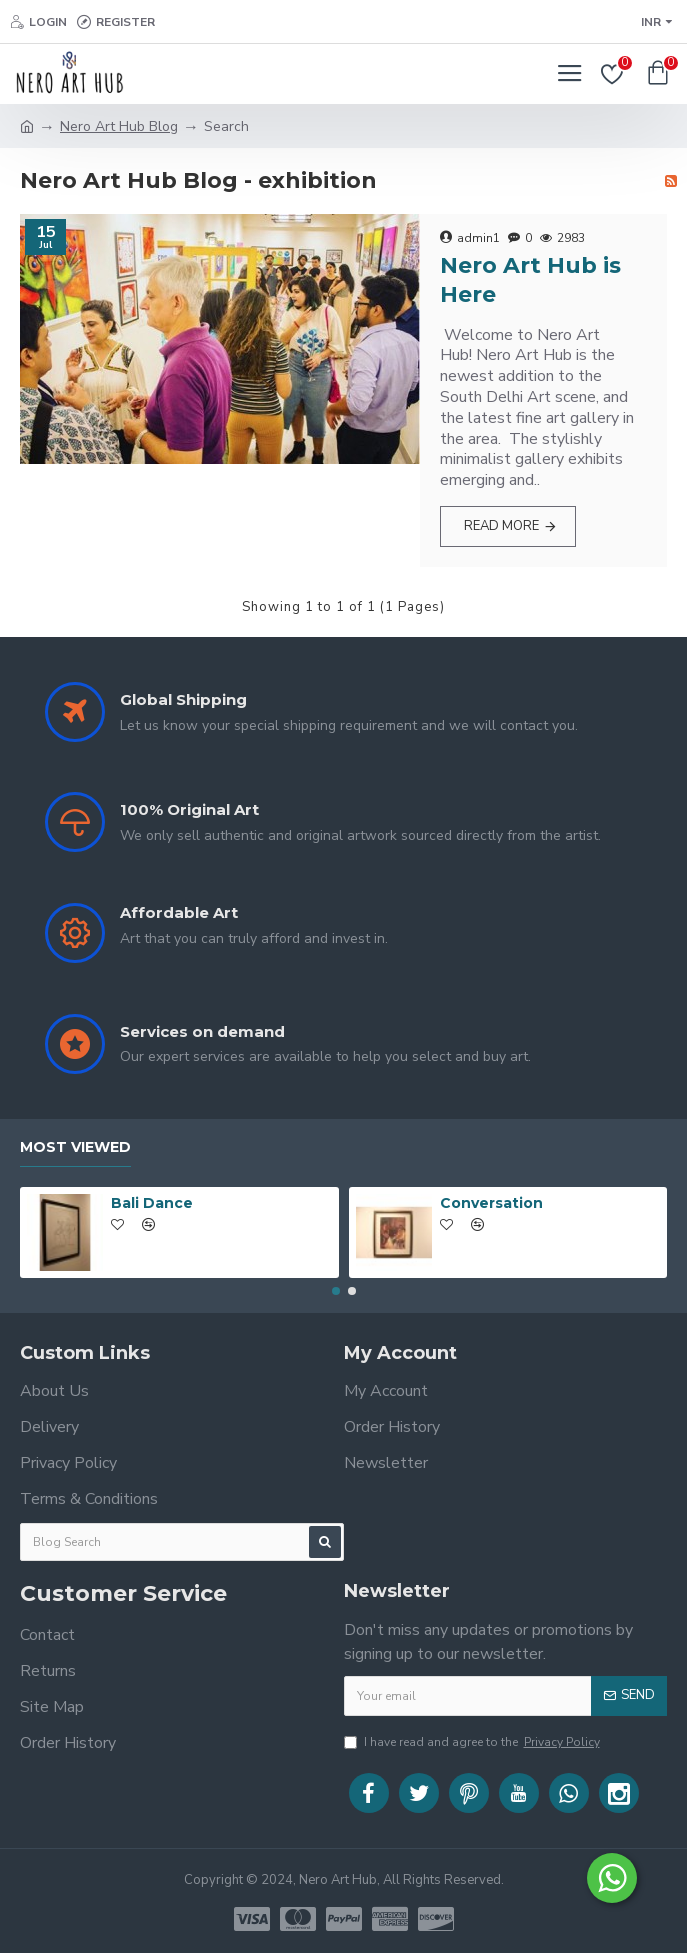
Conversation (491, 1203)
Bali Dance (152, 1203)
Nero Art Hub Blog (119, 126)
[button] (336, 1291)
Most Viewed (75, 1147)
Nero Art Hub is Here (530, 280)
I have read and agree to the (473, 1742)
